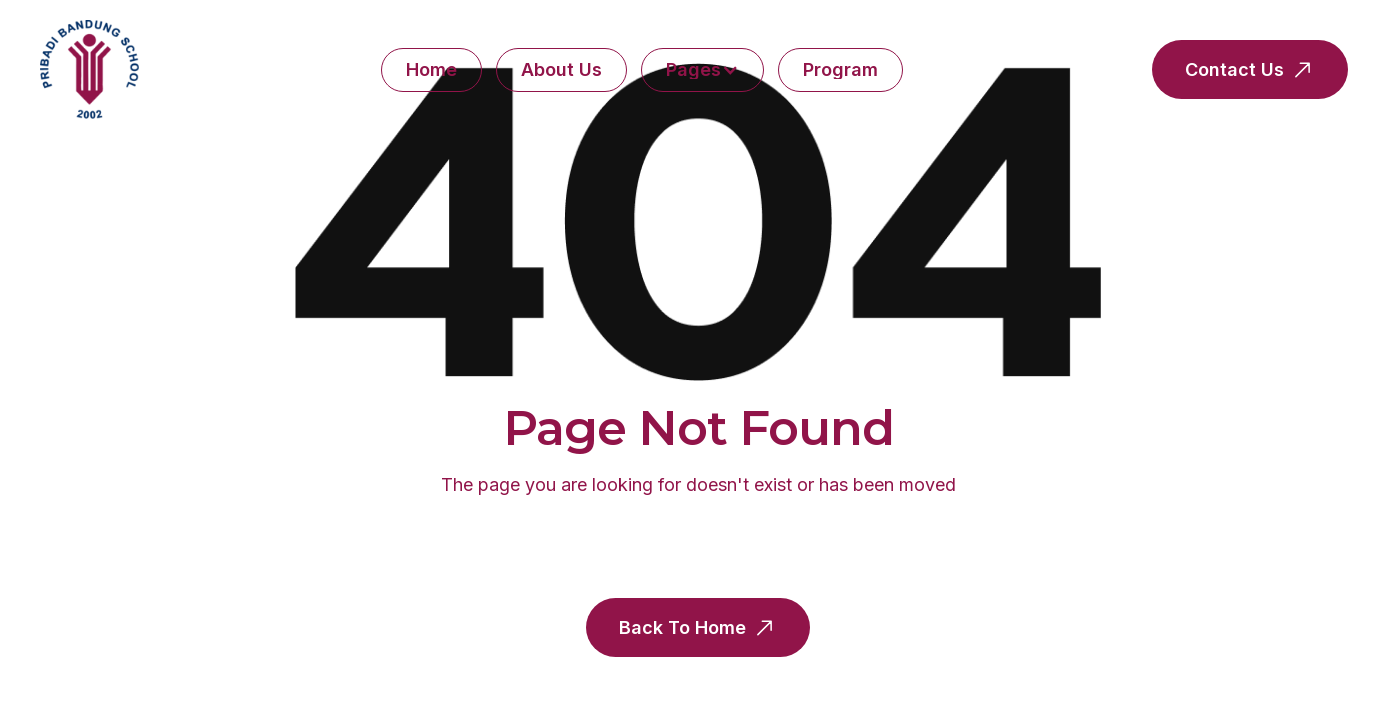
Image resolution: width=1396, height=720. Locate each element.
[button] (702, 70)
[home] (89, 69)
